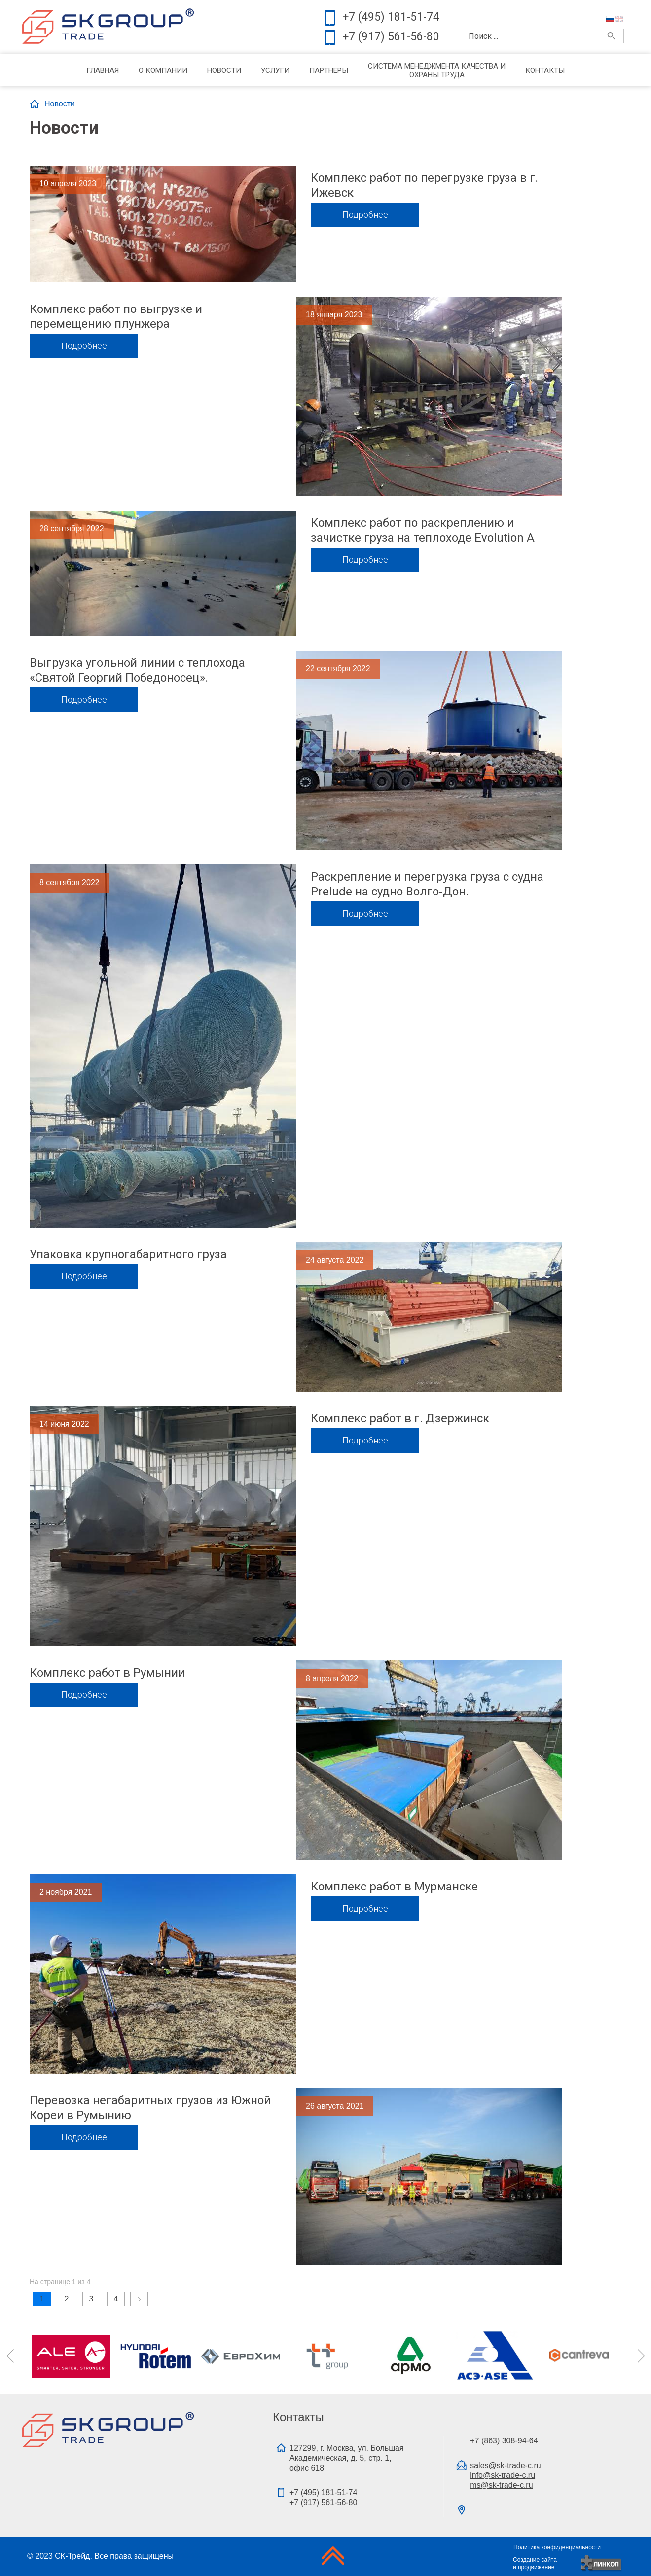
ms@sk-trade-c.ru (501, 2485)
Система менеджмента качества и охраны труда (437, 70)
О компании (163, 70)
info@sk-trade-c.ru (502, 2475)
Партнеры (328, 70)
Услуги (275, 70)
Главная (102, 70)
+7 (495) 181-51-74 (391, 17)
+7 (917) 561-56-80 (391, 36)
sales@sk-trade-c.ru (505, 2465)
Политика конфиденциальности (557, 2547)
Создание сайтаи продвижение (535, 2563)
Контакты (545, 70)
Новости (224, 70)
